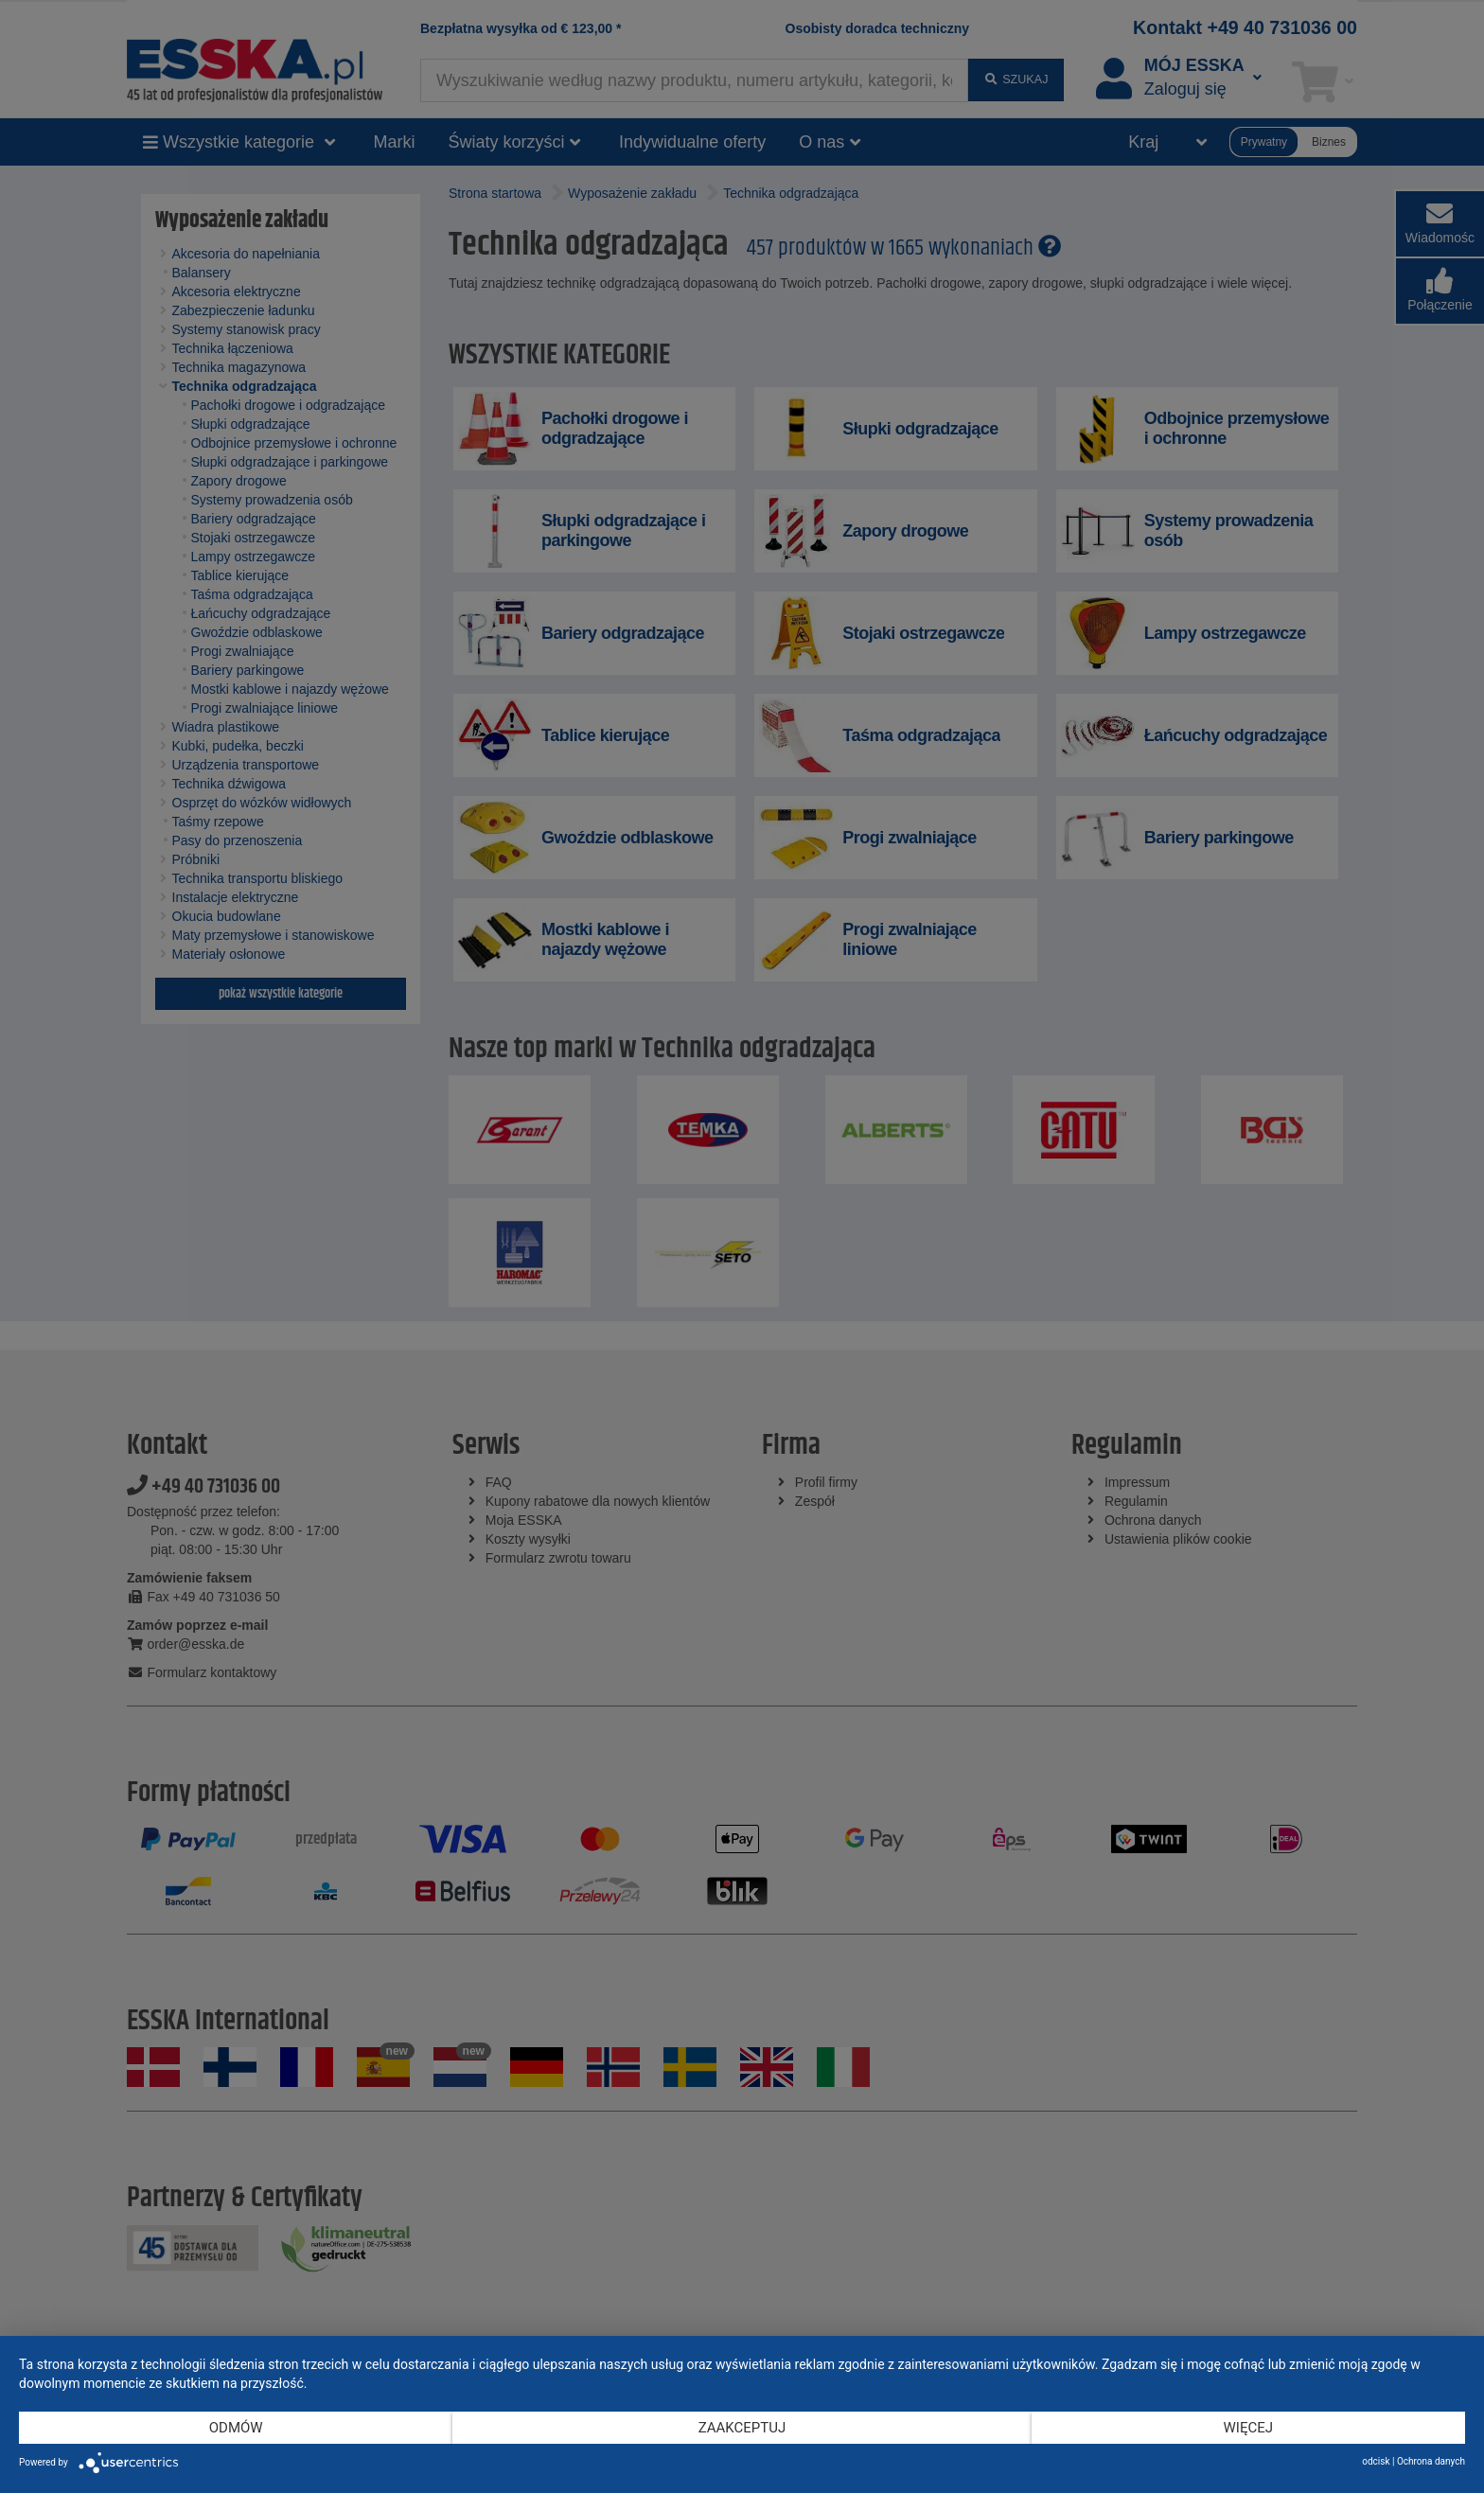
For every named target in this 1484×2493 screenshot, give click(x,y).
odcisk (1375, 2461)
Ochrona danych (1431, 2461)
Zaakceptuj (742, 2427)
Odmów (236, 2427)
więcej (1248, 2427)
